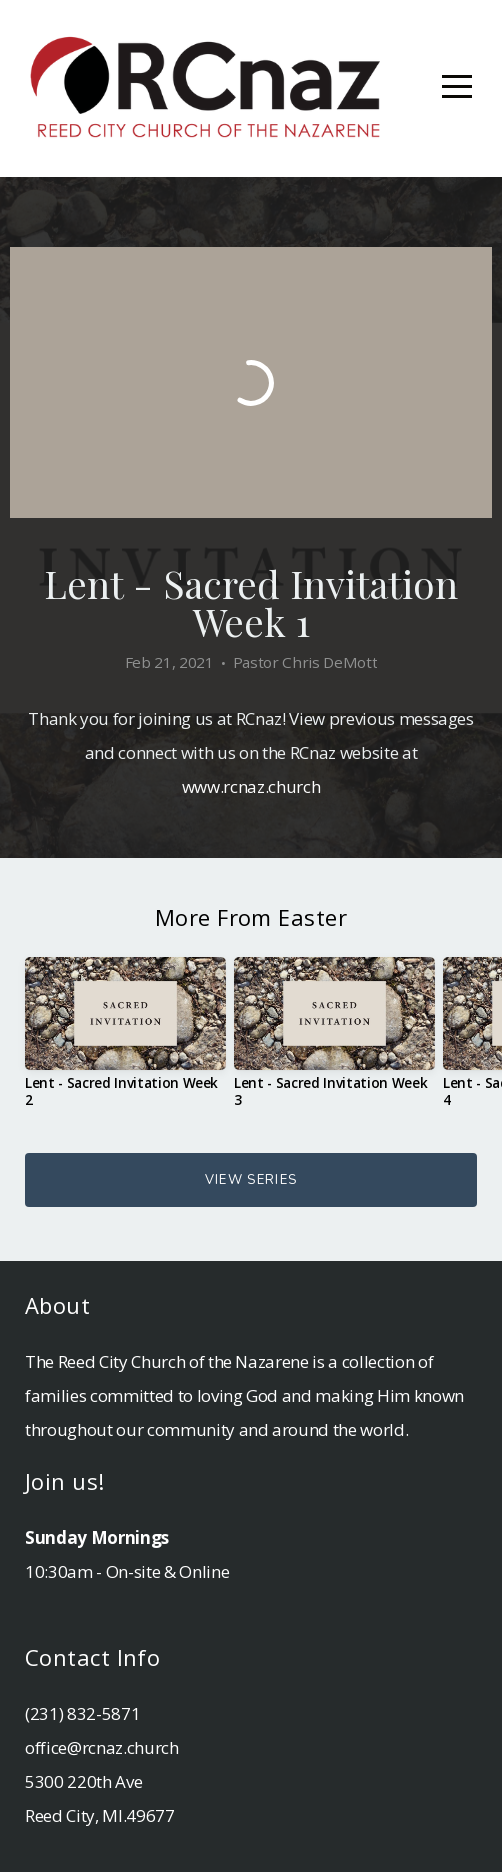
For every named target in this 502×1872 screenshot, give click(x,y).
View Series (251, 1180)
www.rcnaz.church (251, 786)
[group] (125, 1040)
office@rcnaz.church (102, 1747)
